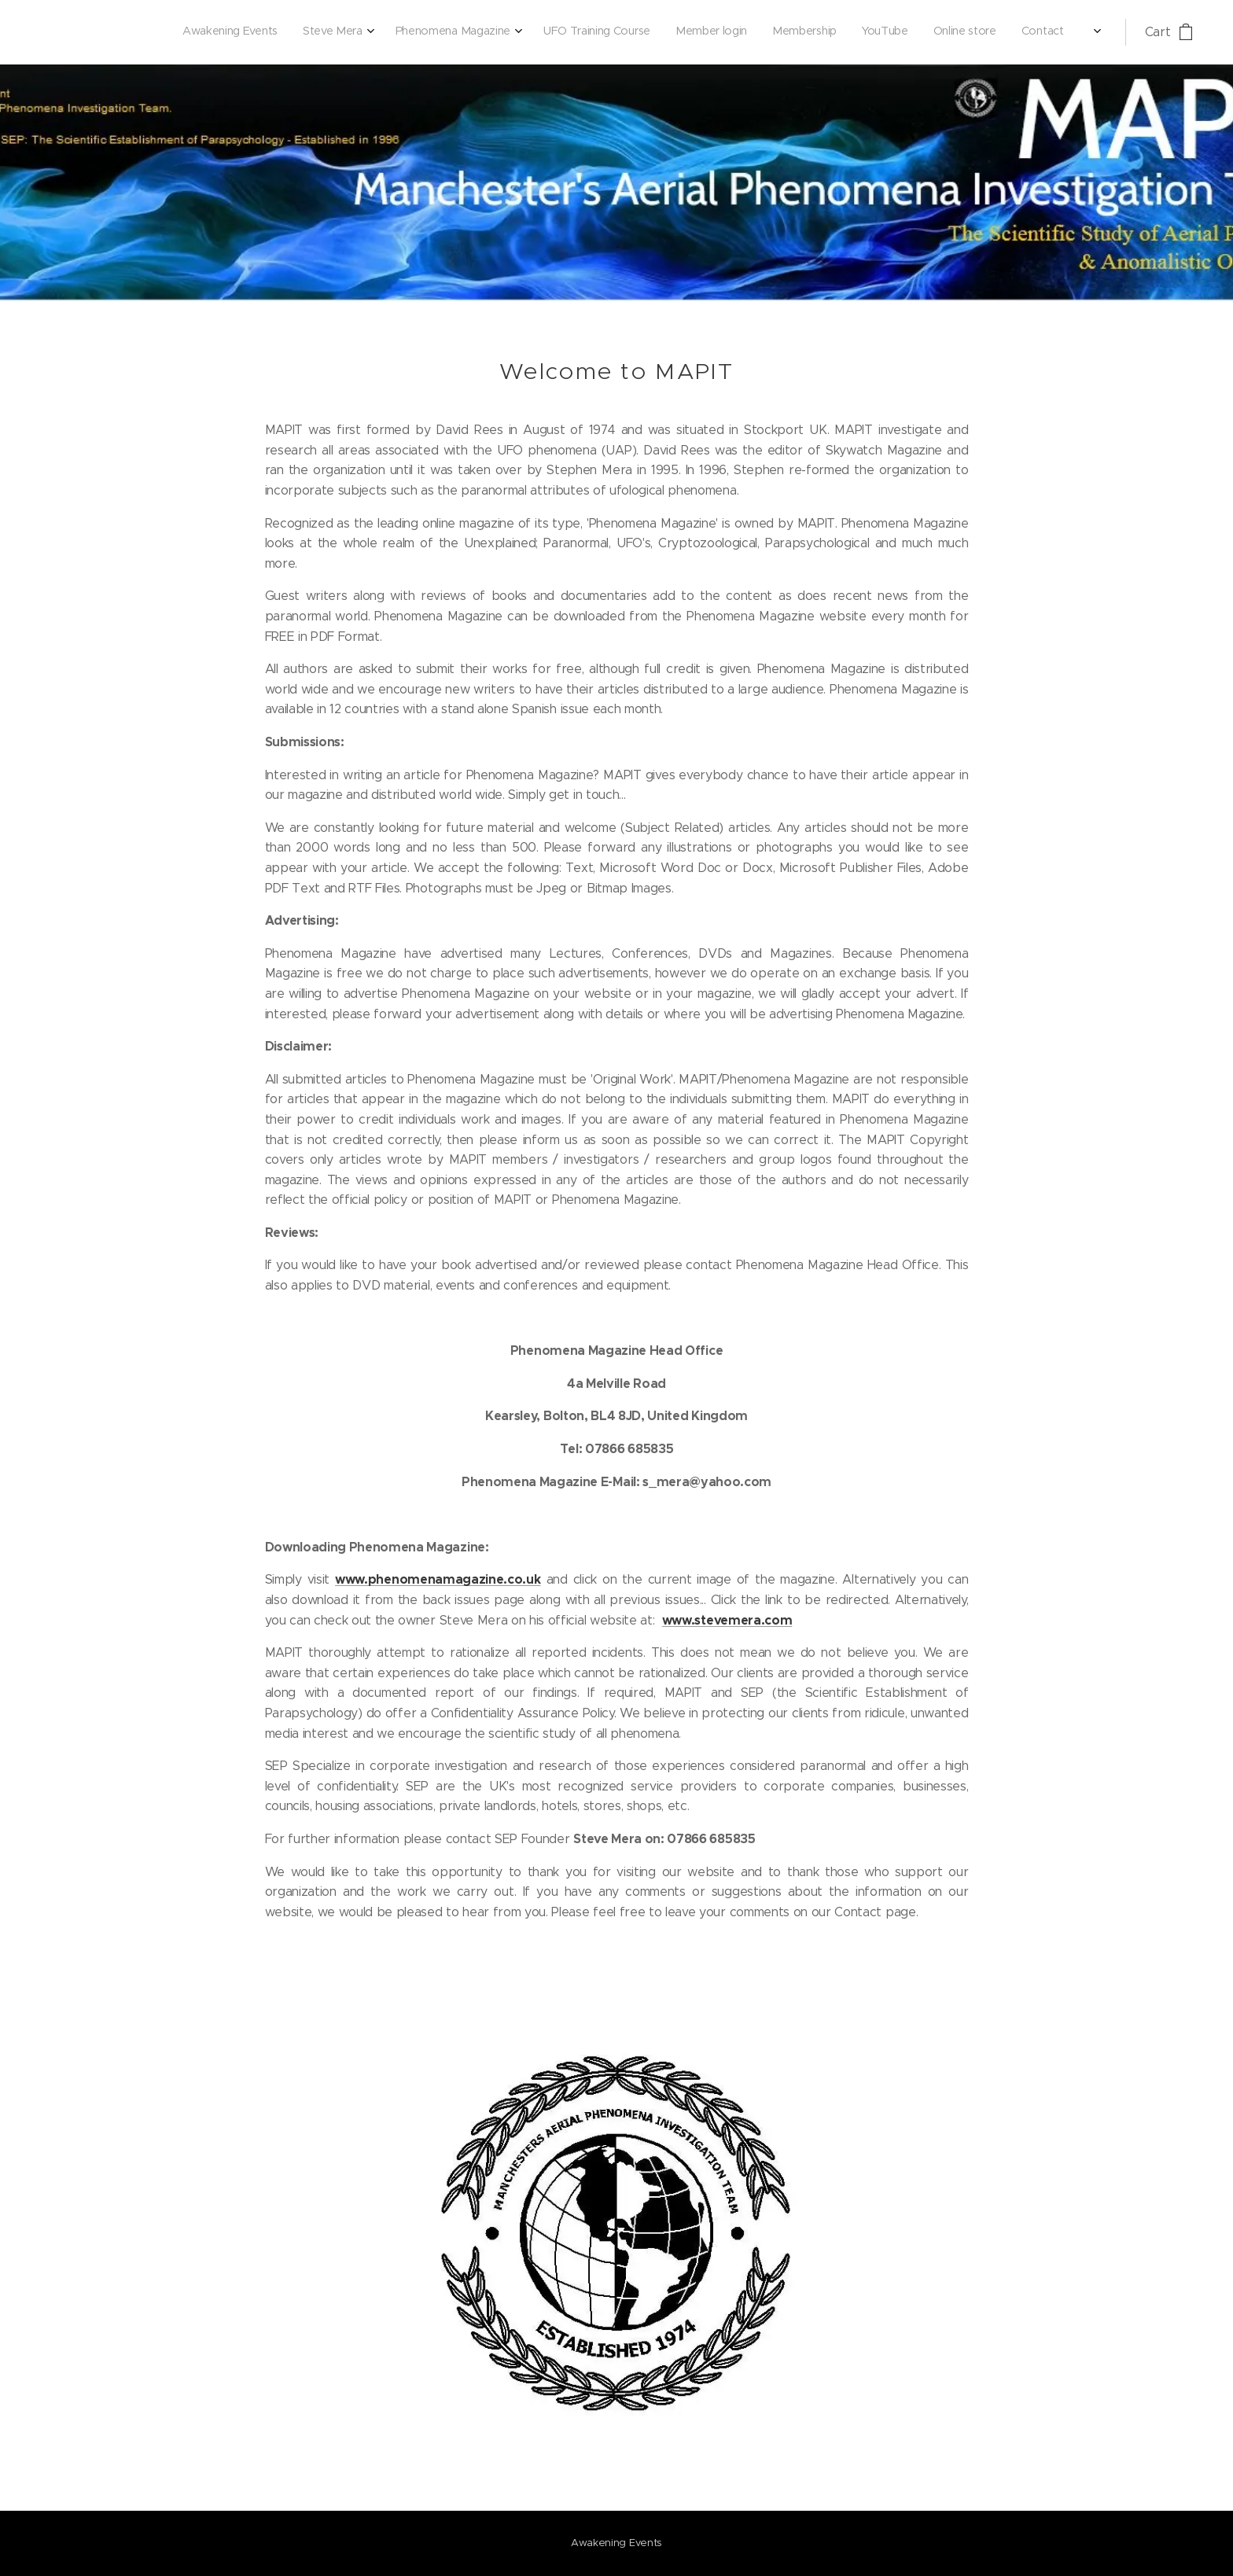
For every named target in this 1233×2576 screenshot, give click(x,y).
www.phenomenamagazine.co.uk (437, 1579)
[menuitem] (859, 32)
